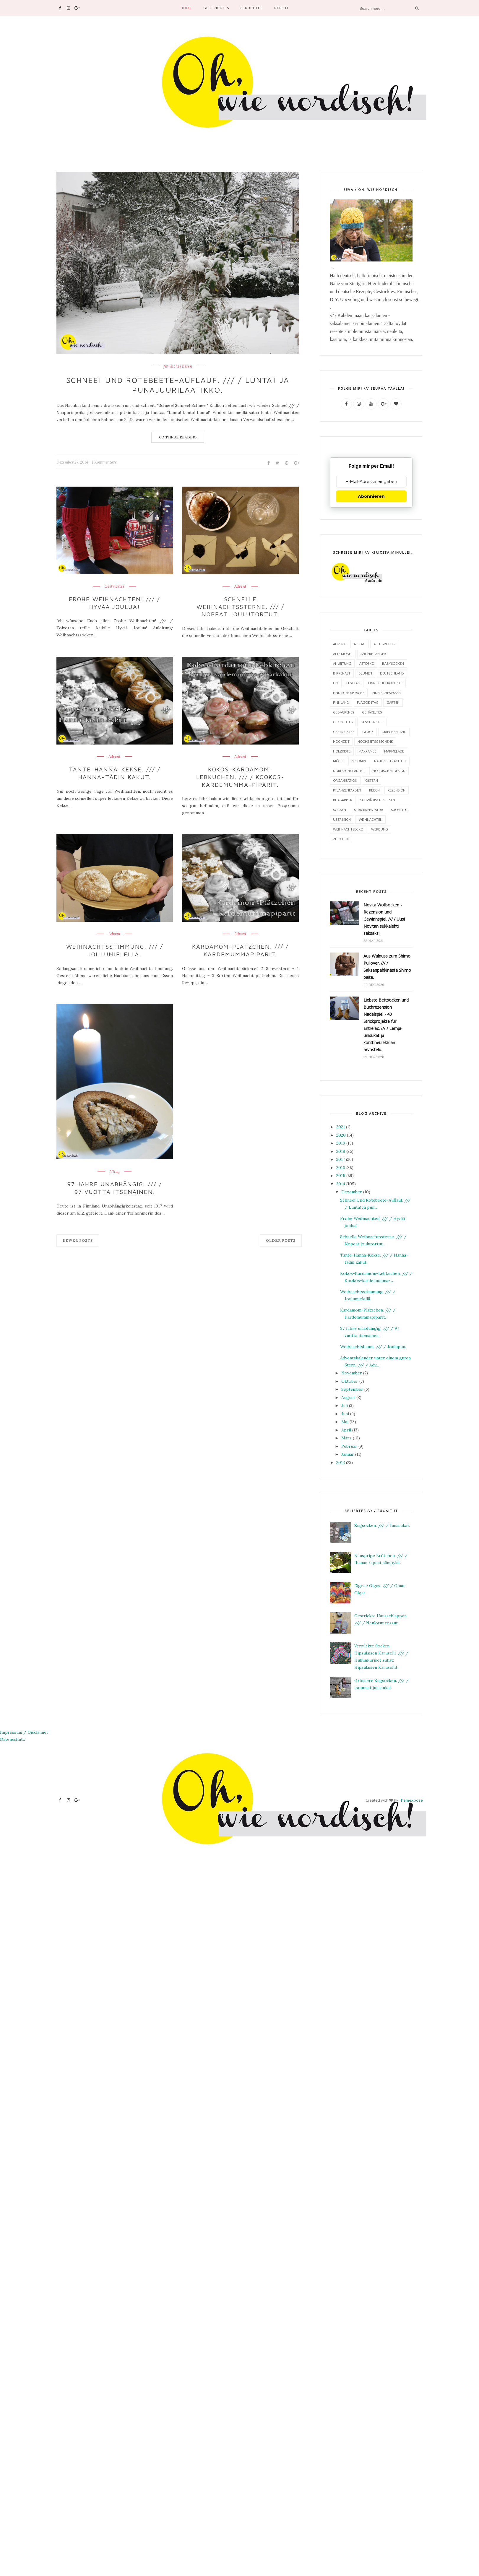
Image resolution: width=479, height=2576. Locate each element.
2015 (340, 1175)
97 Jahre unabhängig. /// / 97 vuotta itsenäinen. (114, 1181)
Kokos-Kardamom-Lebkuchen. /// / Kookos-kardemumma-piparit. (240, 774)
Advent (240, 586)
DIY (335, 683)
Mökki (338, 761)
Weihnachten (370, 819)
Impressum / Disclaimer (24, 1732)
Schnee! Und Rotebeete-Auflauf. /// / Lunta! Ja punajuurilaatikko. (177, 385)
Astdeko (366, 663)
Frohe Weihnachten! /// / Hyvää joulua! (114, 602)
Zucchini (341, 839)
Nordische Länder (349, 770)
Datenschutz (12, 1739)
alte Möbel (343, 653)
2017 (340, 1159)
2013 (340, 1462)
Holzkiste (341, 751)
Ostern (371, 780)
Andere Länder (373, 653)
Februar (349, 1446)
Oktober (349, 1381)
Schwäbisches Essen (377, 800)
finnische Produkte (385, 683)
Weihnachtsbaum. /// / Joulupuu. (373, 1346)
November (351, 1372)
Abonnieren (371, 496)
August (348, 1397)
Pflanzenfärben (347, 790)
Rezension (396, 790)
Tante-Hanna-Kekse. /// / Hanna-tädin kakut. (115, 770)
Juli (344, 1405)
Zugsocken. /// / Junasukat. (382, 1525)
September (352, 1389)
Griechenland (393, 731)
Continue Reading (178, 437)
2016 (340, 1167)
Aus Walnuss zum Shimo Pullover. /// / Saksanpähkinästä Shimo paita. (387, 966)
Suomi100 (399, 809)
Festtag (353, 683)
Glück (368, 731)
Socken (339, 809)
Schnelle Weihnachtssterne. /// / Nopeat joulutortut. (240, 602)
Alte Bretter (385, 644)
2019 (340, 1142)
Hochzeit (341, 741)
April (346, 1429)
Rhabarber (342, 800)
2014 (340, 1183)
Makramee (367, 751)
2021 (340, 1126)
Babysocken (393, 663)
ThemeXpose (411, 1800)
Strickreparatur (368, 809)
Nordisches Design (389, 770)
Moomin (359, 761)
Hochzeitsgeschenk (375, 741)
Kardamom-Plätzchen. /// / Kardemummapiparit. (240, 945)
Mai (344, 1421)
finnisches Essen (178, 366)
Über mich (342, 819)
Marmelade (394, 751)
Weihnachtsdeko (348, 829)
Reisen (281, 8)
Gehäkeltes (372, 712)
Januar (347, 1454)
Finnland (341, 702)
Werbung (379, 829)
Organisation (345, 780)
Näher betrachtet (390, 761)
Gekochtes (251, 8)
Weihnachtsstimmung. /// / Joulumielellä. (114, 945)
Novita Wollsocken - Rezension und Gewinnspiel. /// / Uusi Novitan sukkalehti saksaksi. (384, 919)
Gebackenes (343, 712)
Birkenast (341, 673)
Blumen (365, 673)
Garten (393, 702)
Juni (345, 1413)
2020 (341, 1134)
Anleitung (342, 663)
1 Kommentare (104, 462)
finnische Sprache (348, 692)
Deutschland (392, 673)
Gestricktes (216, 8)
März (346, 1437)
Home (186, 8)
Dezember (351, 1191)
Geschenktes (372, 722)
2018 (340, 1151)
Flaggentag (368, 702)
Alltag (114, 1166)
